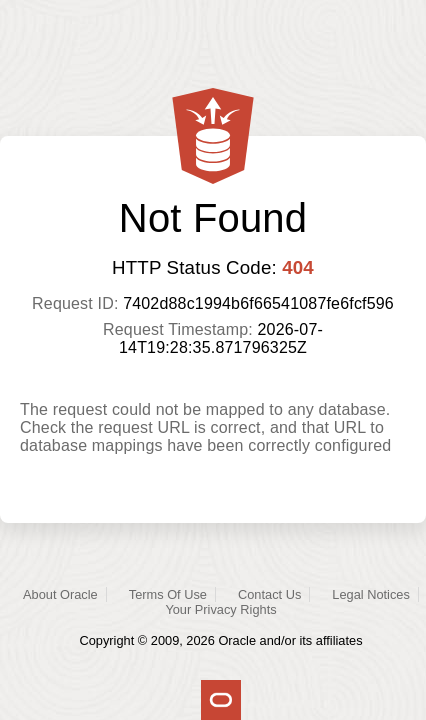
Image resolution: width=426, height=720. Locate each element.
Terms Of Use (168, 594)
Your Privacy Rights (220, 609)
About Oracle (60, 594)
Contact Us (269, 594)
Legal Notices (371, 594)
